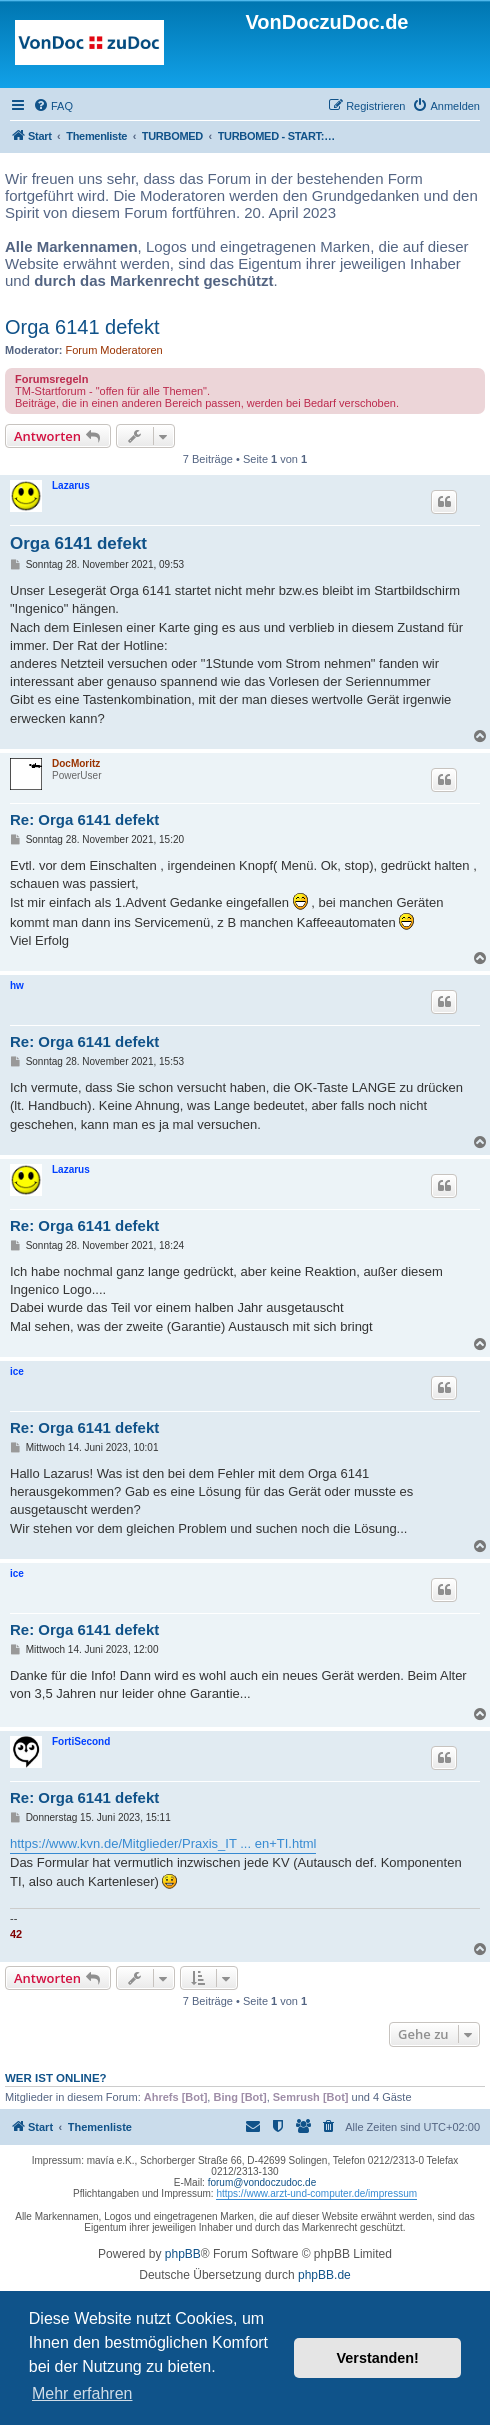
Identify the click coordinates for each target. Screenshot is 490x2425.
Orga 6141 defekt (82, 327)
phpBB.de (324, 2275)
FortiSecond (81, 1741)
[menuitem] (53, 106)
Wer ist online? (56, 2078)
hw (17, 985)
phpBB (183, 2254)
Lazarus (71, 485)
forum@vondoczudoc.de (262, 2182)
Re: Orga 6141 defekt (84, 819)
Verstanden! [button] (378, 2358)
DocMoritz (76, 763)
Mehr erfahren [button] (82, 2393)
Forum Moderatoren (114, 350)
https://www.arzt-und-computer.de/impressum (316, 2193)
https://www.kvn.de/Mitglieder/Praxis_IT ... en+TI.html (163, 1843)
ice (17, 1371)
